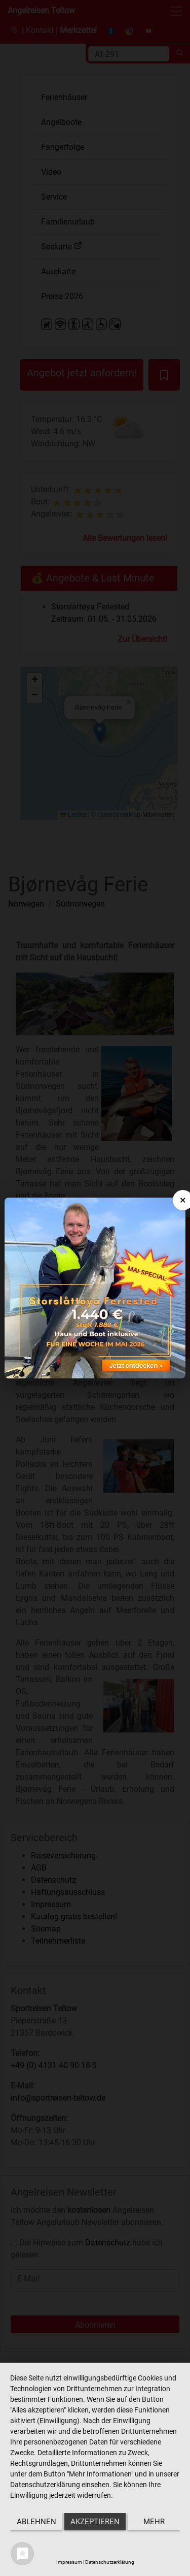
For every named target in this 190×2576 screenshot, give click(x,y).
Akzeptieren (95, 2521)
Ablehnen (36, 2521)
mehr (154, 2521)
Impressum (69, 2562)
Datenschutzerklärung (109, 2562)
